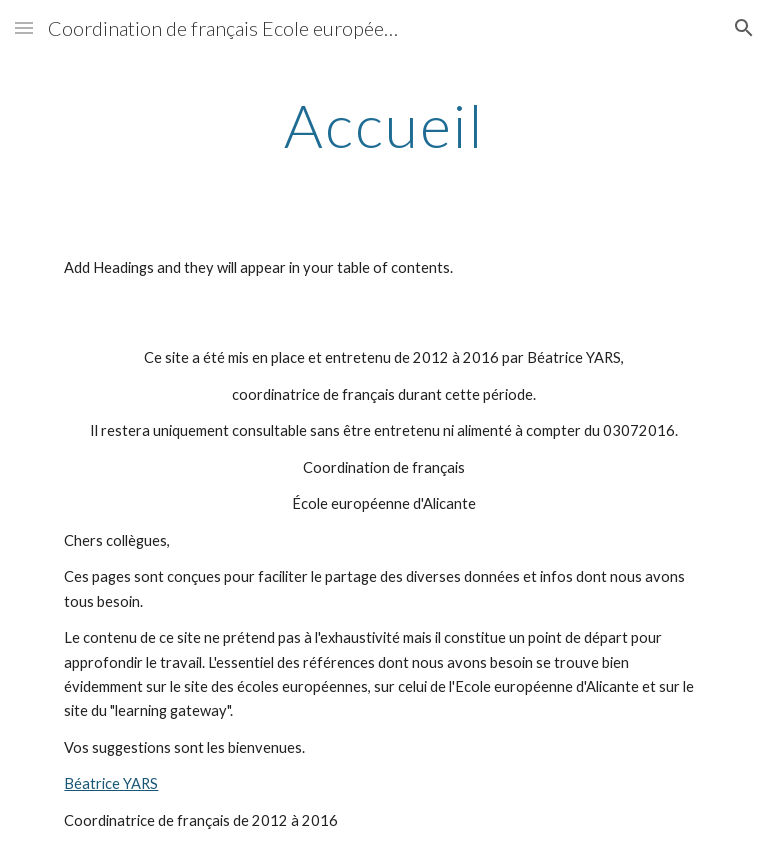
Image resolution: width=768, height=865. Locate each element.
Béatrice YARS (111, 783)
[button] (24, 27)
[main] (383, 125)
